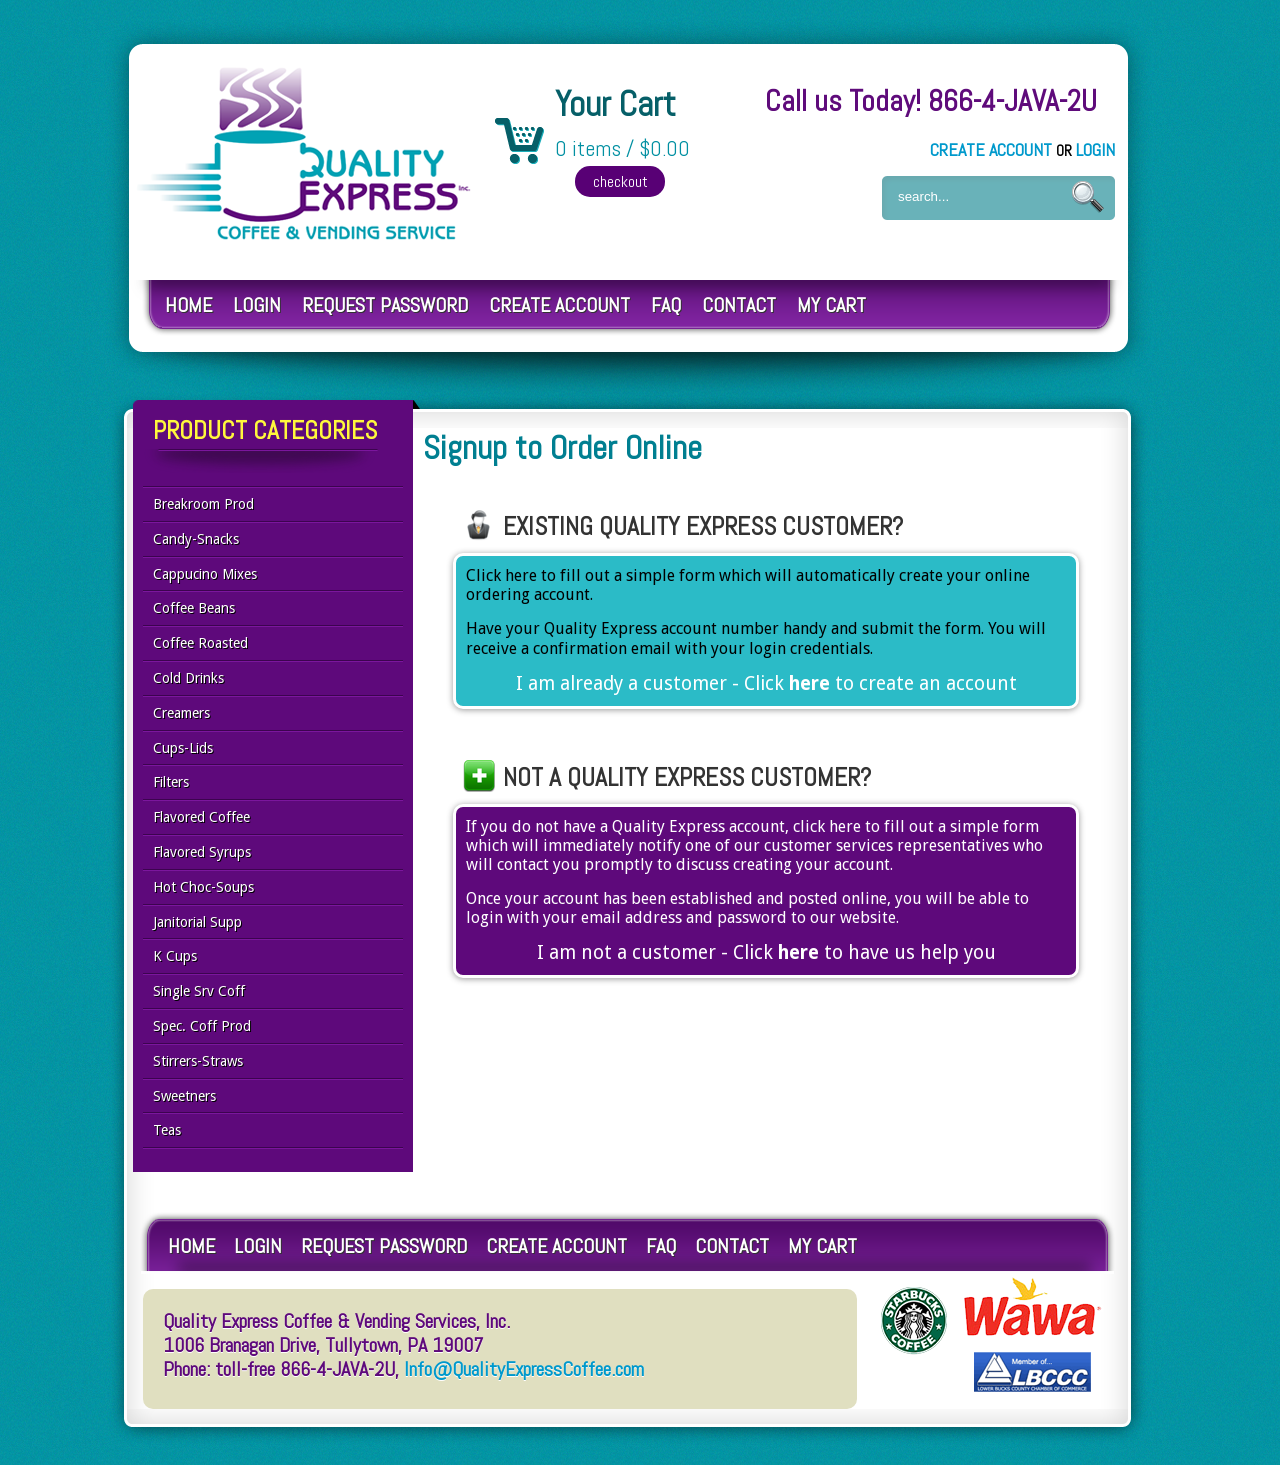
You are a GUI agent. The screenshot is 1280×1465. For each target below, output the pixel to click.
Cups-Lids (183, 748)
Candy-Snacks (196, 539)
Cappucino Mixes (205, 574)
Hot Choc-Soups (203, 887)
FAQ (666, 305)
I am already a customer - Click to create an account (766, 684)
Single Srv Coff (199, 991)
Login (1095, 149)
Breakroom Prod (203, 504)
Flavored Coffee (201, 817)
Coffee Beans (194, 608)
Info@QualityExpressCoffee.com (524, 1369)
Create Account (991, 149)
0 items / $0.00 (622, 149)
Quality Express (305, 153)
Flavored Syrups (202, 852)
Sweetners (184, 1096)
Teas (167, 1130)
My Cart (831, 305)
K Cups (175, 956)
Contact (739, 305)
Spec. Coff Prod (202, 1026)
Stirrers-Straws (198, 1061)
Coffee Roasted (200, 643)
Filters (171, 782)
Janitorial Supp (197, 922)
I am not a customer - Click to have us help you (766, 953)
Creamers (181, 713)
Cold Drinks (188, 678)
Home (188, 305)
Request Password (385, 305)
